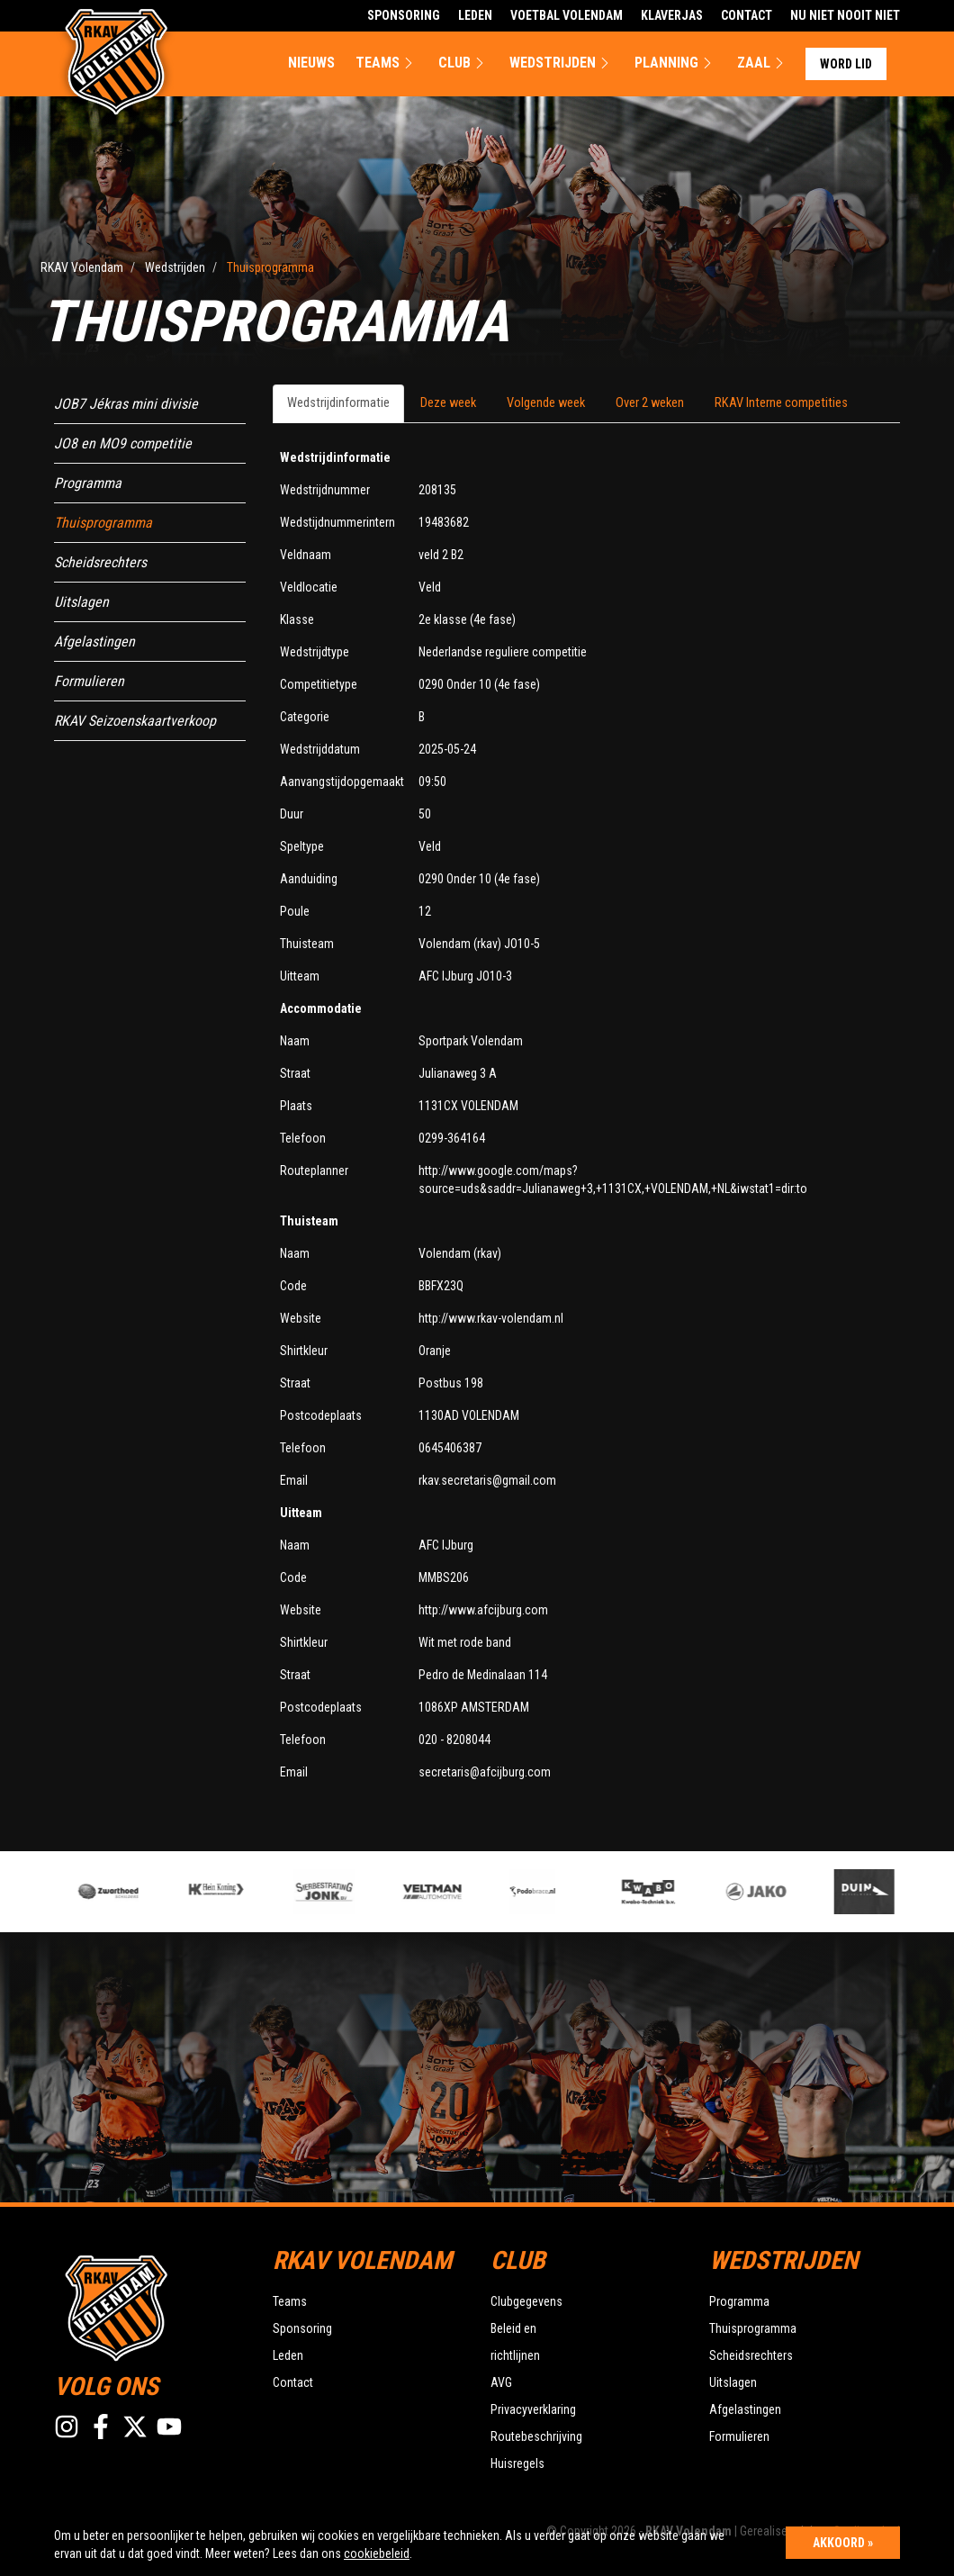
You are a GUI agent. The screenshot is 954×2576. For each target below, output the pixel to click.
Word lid (846, 64)
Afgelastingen (94, 641)
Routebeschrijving (536, 2436)
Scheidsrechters (100, 562)
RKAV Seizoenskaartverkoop (135, 720)
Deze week (448, 403)
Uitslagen (81, 601)
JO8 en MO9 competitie (123, 443)
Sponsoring (403, 15)
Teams (387, 63)
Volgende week (546, 403)
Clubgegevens (526, 2301)
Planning (675, 63)
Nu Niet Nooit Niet (845, 15)
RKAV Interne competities (781, 403)
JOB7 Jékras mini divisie (126, 403)
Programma (88, 483)
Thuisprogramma (103, 522)
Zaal (762, 63)
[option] (339, 1891)
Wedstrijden (561, 63)
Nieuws (311, 62)
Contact (746, 15)
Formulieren (89, 681)
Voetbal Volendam (566, 15)
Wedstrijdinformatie (338, 403)
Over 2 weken (650, 403)
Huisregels (517, 2463)
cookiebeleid (377, 2553)
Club (463, 63)
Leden (475, 15)
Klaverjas (672, 15)
